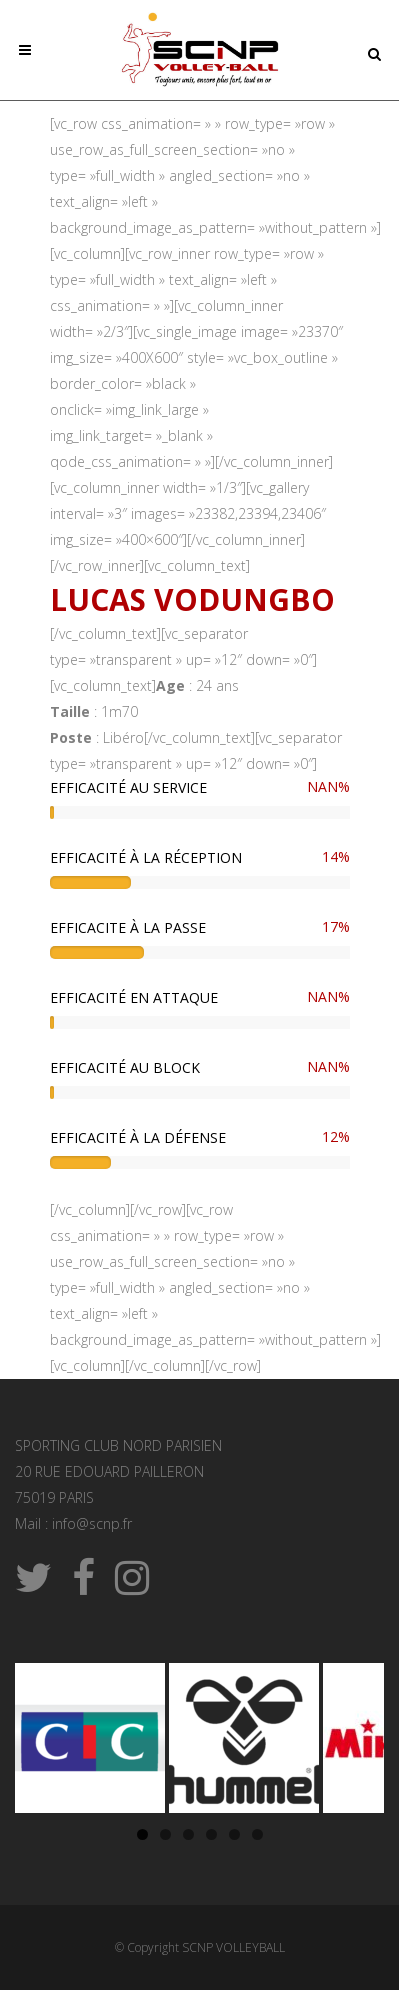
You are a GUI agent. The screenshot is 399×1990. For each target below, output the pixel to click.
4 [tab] (211, 1834)
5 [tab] (234, 1834)
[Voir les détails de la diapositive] (90, 1738)
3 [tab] (188, 1834)
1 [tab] (142, 1834)
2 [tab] (165, 1834)
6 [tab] (257, 1834)
